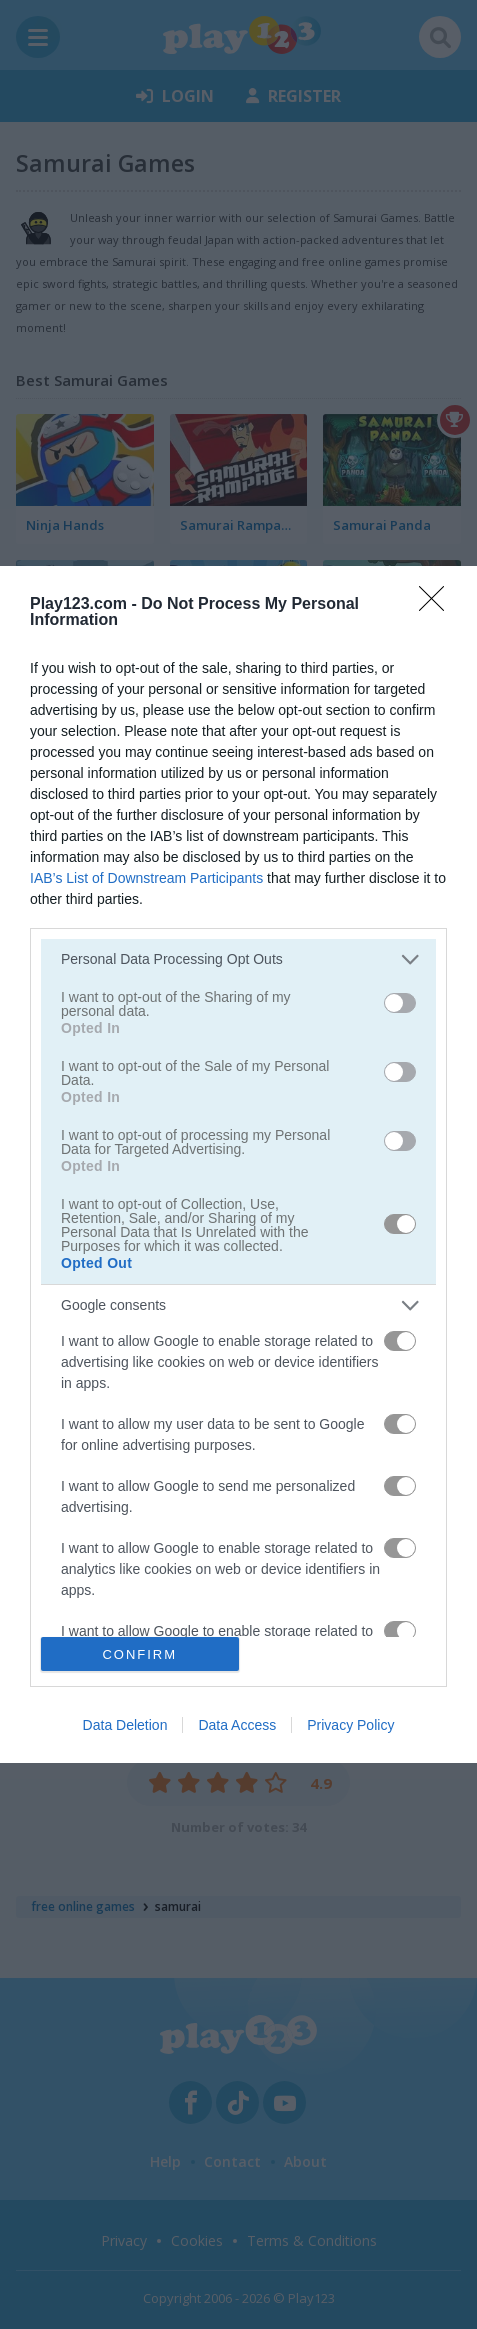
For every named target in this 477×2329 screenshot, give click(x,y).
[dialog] (238, 1165)
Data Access (237, 1725)
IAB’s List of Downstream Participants (146, 878)
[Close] (438, 605)
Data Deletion (125, 1725)
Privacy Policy (350, 1725)
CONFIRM (139, 1653)
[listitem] (238, 959)
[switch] (400, 1003)
